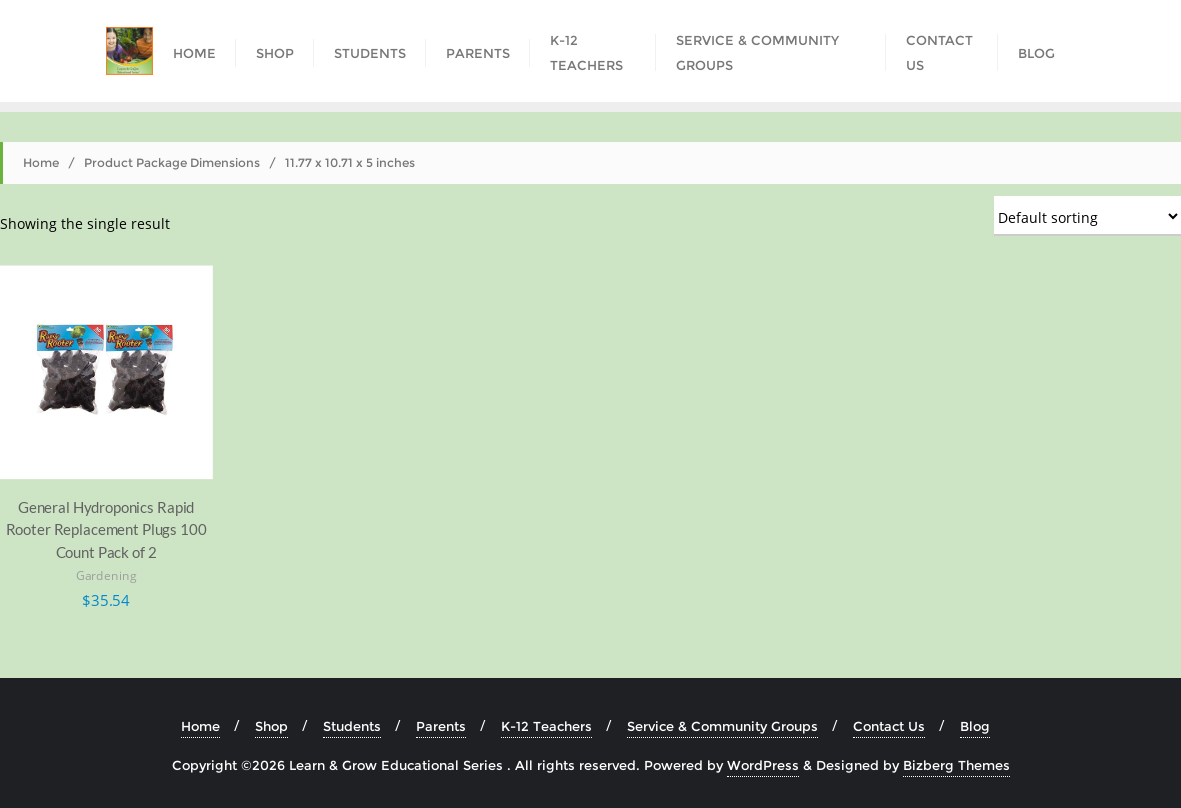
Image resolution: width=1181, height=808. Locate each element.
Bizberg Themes (956, 765)
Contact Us (889, 726)
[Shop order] (1087, 216)
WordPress (763, 765)
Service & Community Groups (722, 726)
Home (41, 162)
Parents (441, 726)
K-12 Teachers (546, 726)
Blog (975, 726)
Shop (271, 726)
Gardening (106, 575)
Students (352, 726)
